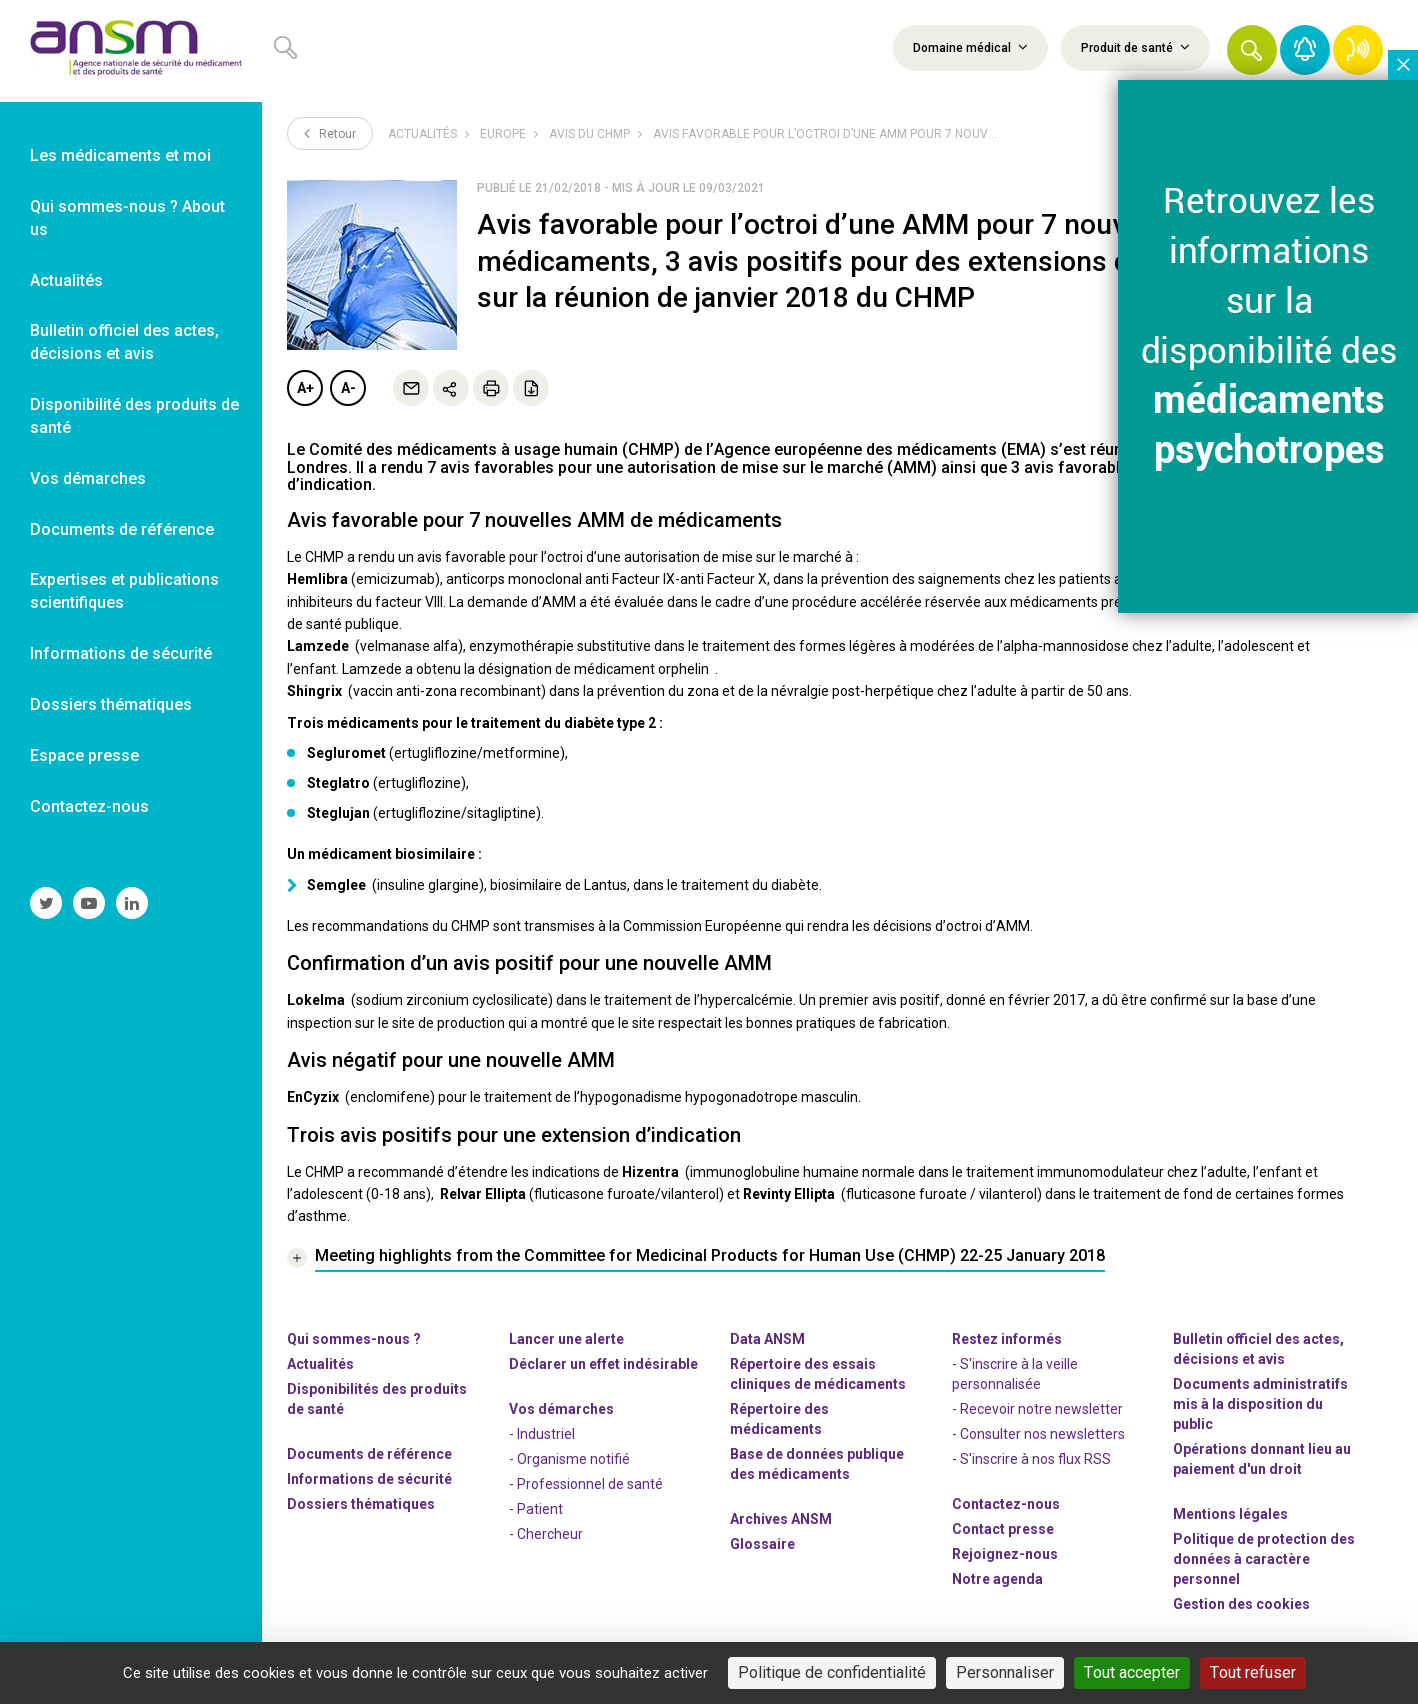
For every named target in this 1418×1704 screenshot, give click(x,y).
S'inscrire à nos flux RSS (1035, 1459)
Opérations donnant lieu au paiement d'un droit (1262, 1459)
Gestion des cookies (1241, 1604)
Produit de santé (1135, 47)
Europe (503, 134)
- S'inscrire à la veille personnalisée (1015, 1374)
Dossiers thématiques (361, 1504)
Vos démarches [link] (88, 478)
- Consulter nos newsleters (1038, 1434)
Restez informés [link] (1007, 1339)
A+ (305, 388)
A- (348, 388)
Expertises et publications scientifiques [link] (124, 591)
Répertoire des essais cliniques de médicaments (818, 1374)
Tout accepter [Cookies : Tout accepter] (1132, 1672)
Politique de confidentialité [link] (832, 1672)
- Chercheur (546, 1534)
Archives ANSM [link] (781, 1519)
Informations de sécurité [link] (121, 653)
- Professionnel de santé (586, 1484)
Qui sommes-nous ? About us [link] (127, 218)
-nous (1005, 1554)
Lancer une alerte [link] (566, 1339)
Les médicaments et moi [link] (120, 155)
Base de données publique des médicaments (817, 1464)
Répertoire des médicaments (779, 1419)
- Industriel (542, 1434)
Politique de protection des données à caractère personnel (1264, 1559)
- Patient (536, 1509)
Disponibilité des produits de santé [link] (134, 416)
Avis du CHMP (589, 134)
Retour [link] (330, 133)
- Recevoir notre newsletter (1037, 1409)
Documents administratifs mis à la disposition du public (1260, 1404)
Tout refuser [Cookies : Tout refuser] (1253, 1672)
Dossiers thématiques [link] (111, 704)
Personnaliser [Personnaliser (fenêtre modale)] (1005, 1672)
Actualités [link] (66, 280)
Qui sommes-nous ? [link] (354, 1339)
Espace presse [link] (84, 755)
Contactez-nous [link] (89, 806)
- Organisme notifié (569, 1459)
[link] (131, 51)
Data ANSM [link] (767, 1339)
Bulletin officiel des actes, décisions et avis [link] (124, 342)
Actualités (422, 134)
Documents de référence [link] (122, 529)
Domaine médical (970, 47)
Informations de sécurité (369, 1479)
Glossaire (762, 1544)
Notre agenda (997, 1579)
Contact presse (1003, 1529)
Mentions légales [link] (1230, 1514)
